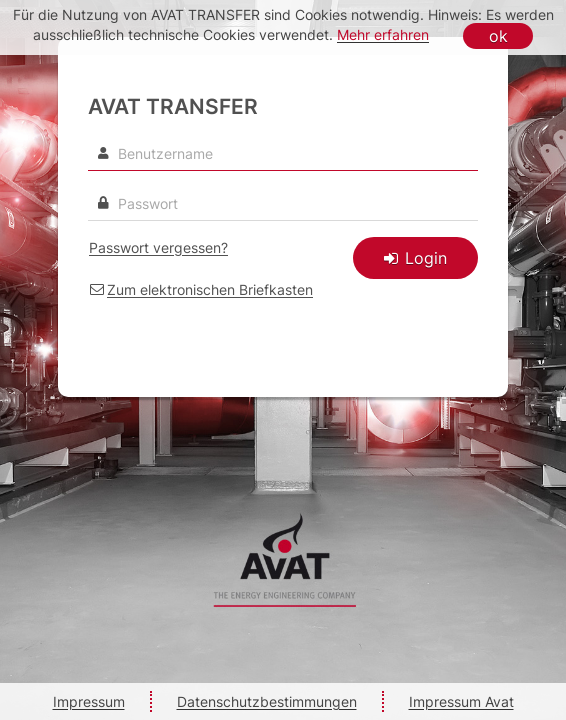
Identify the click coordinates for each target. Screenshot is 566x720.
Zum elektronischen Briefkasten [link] (210, 289)
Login (415, 258)
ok (498, 36)
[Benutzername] (283, 154)
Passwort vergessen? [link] (158, 247)
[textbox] (283, 204)
